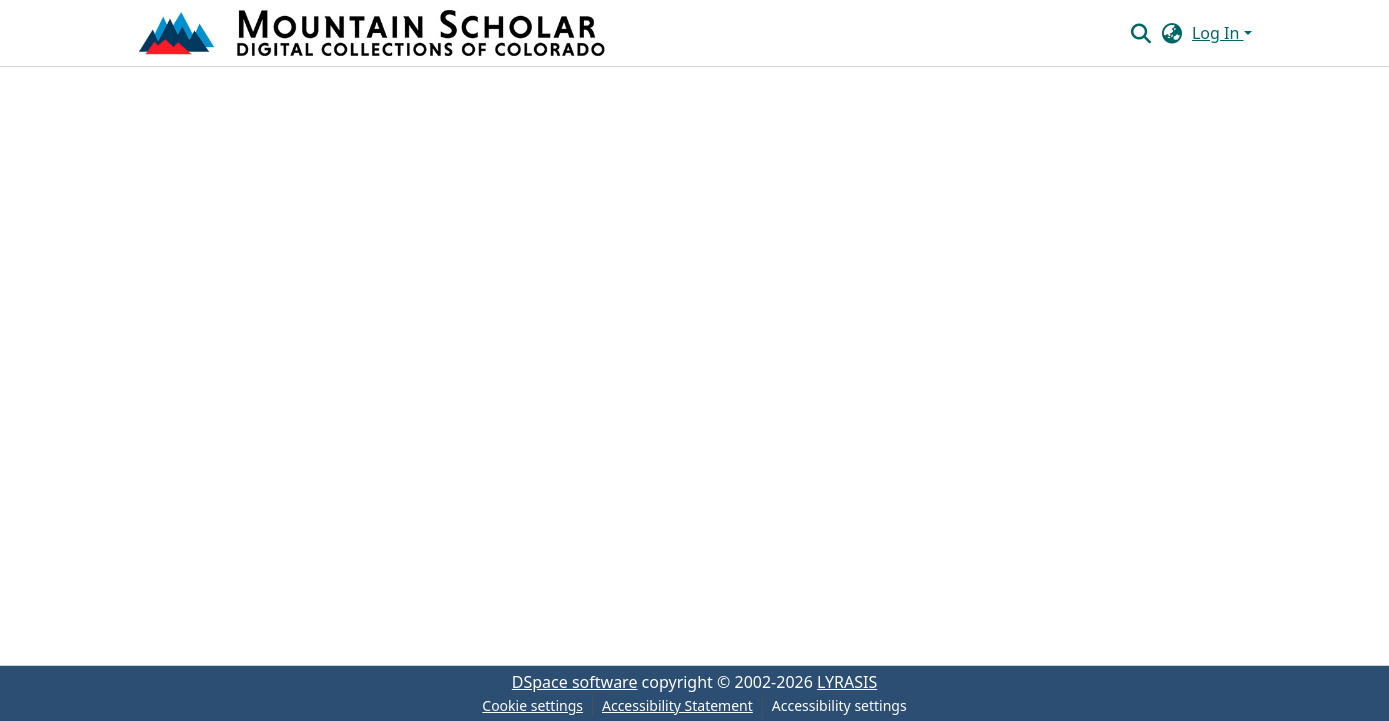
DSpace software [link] (575, 682)
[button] (374, 33)
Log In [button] (1218, 33)
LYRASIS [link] (847, 682)
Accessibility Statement (677, 705)
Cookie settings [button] (532, 705)
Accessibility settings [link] (839, 705)
